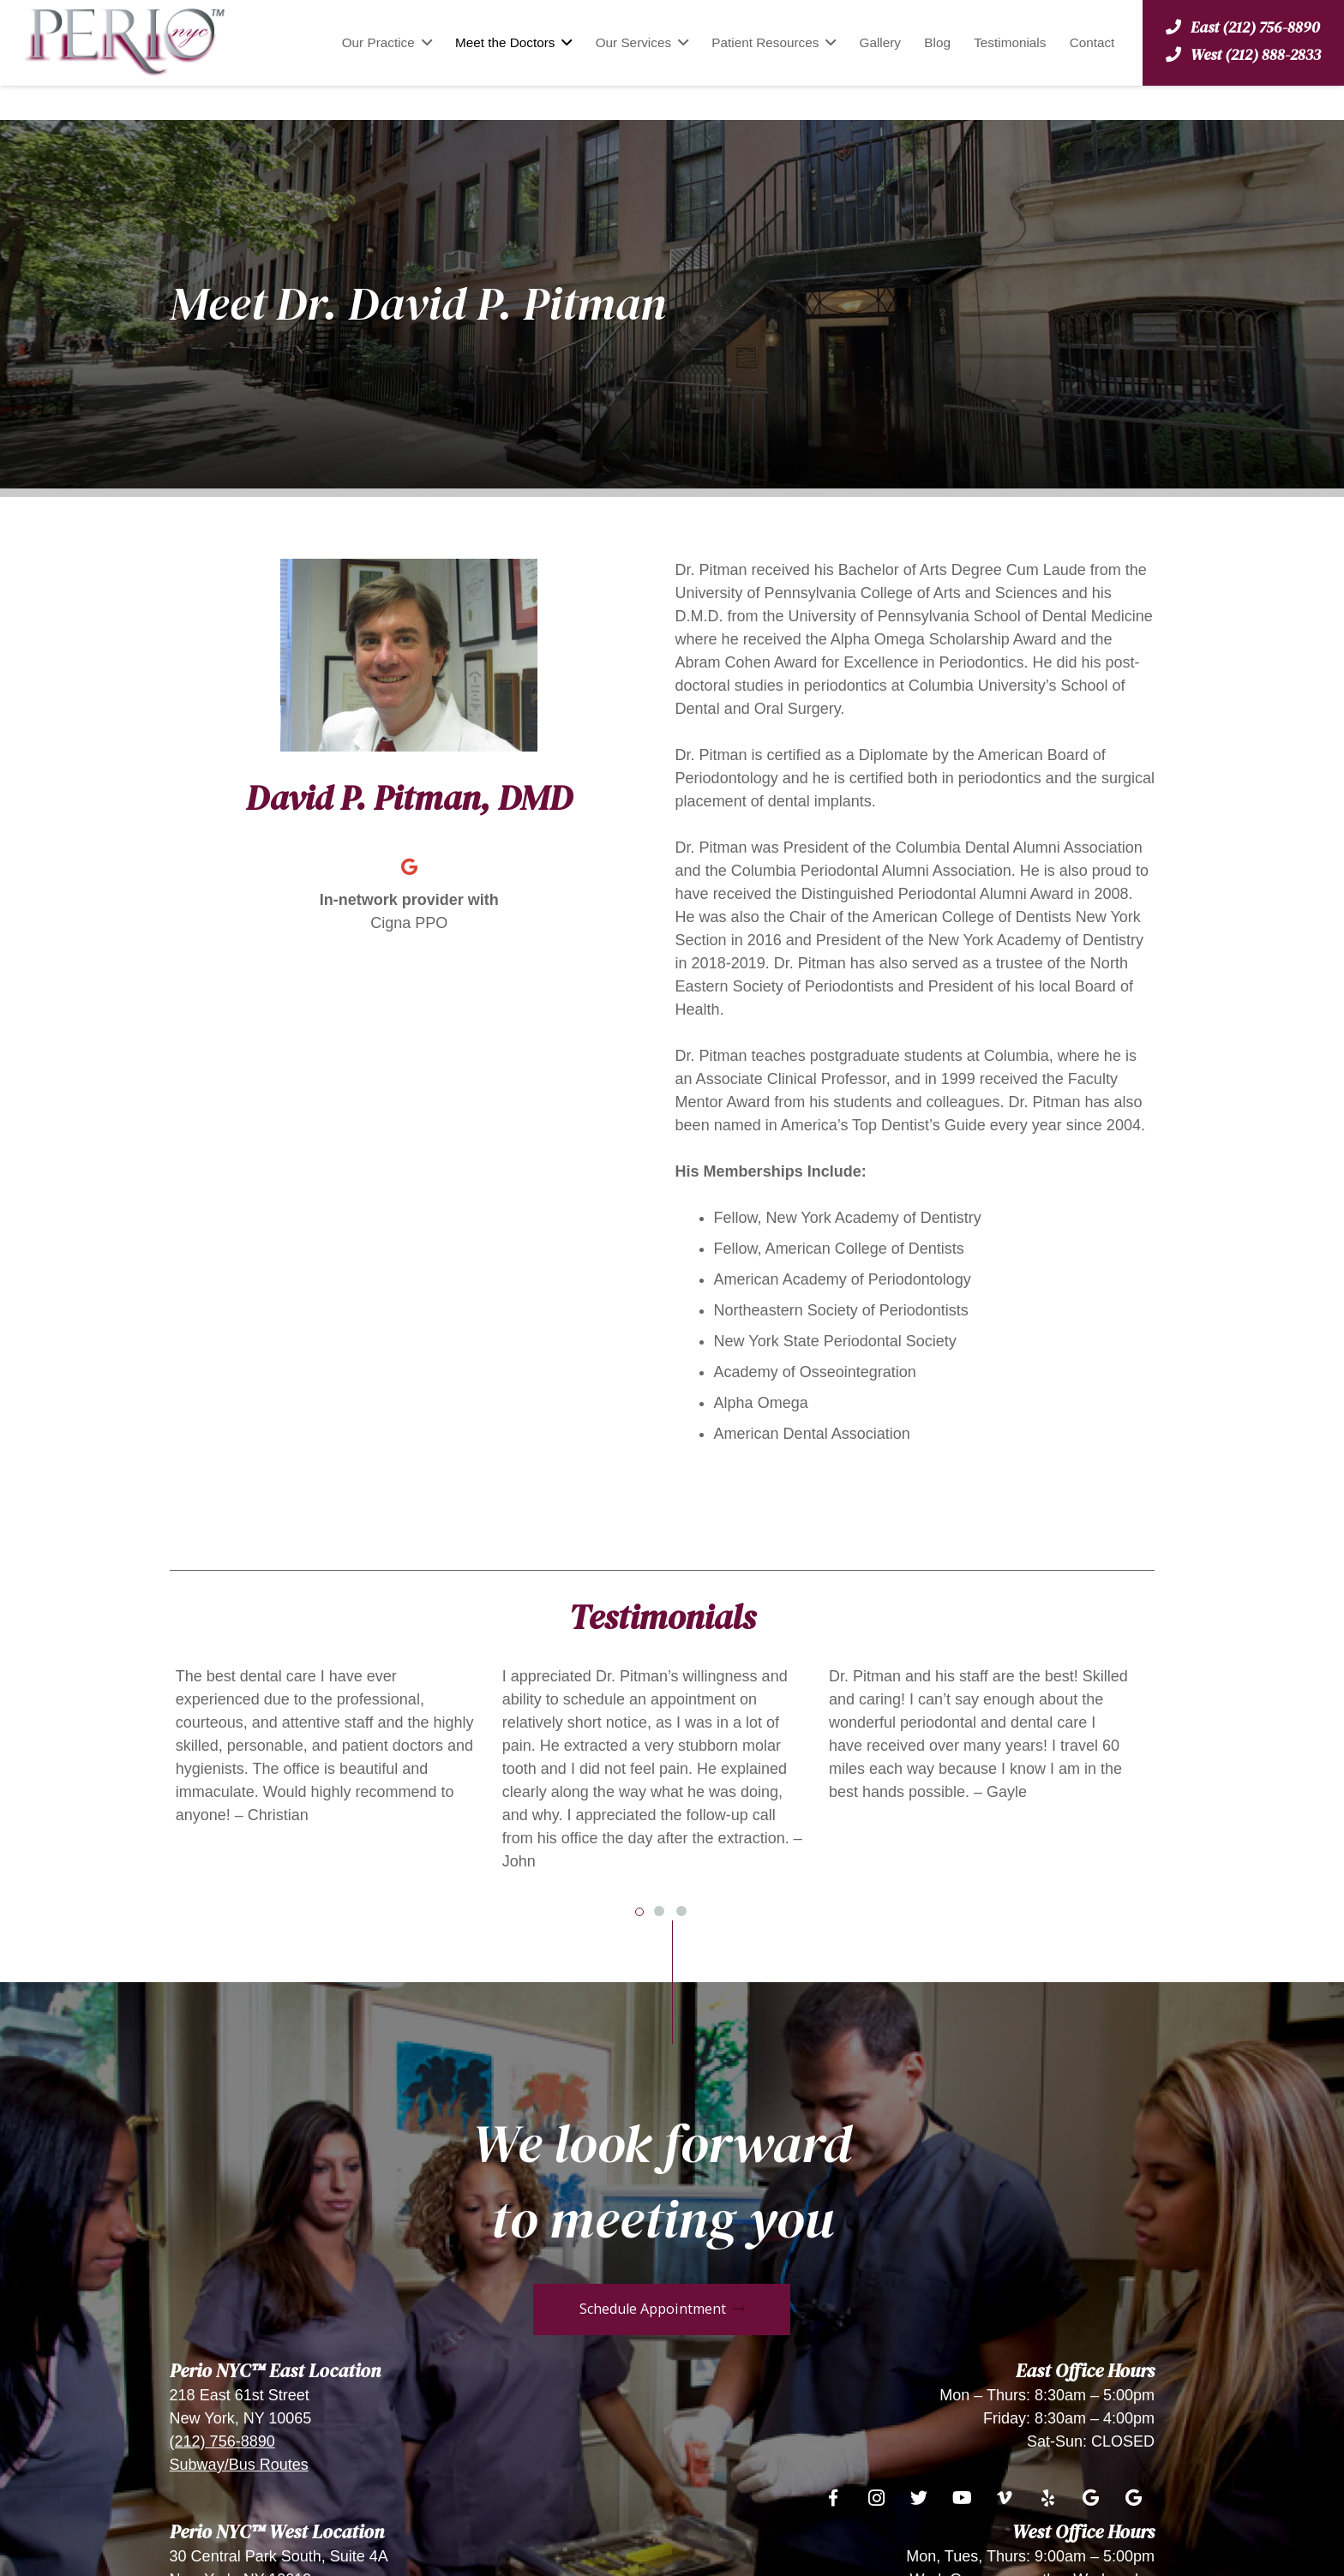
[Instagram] (876, 2498)
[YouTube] (961, 2498)
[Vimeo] (1004, 2498)
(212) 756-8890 (222, 2441)
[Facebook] (833, 2498)
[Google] (408, 867)
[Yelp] (1047, 2498)
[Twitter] (918, 2498)
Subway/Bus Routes (239, 2464)
